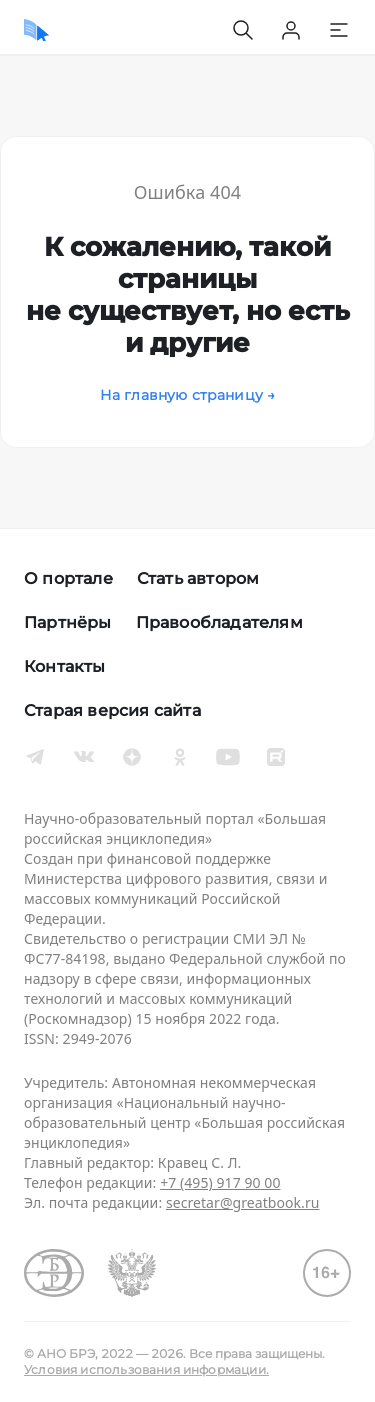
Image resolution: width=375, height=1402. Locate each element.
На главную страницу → (188, 395)
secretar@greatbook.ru (243, 1202)
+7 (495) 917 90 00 (220, 1182)
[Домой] (36, 30)
